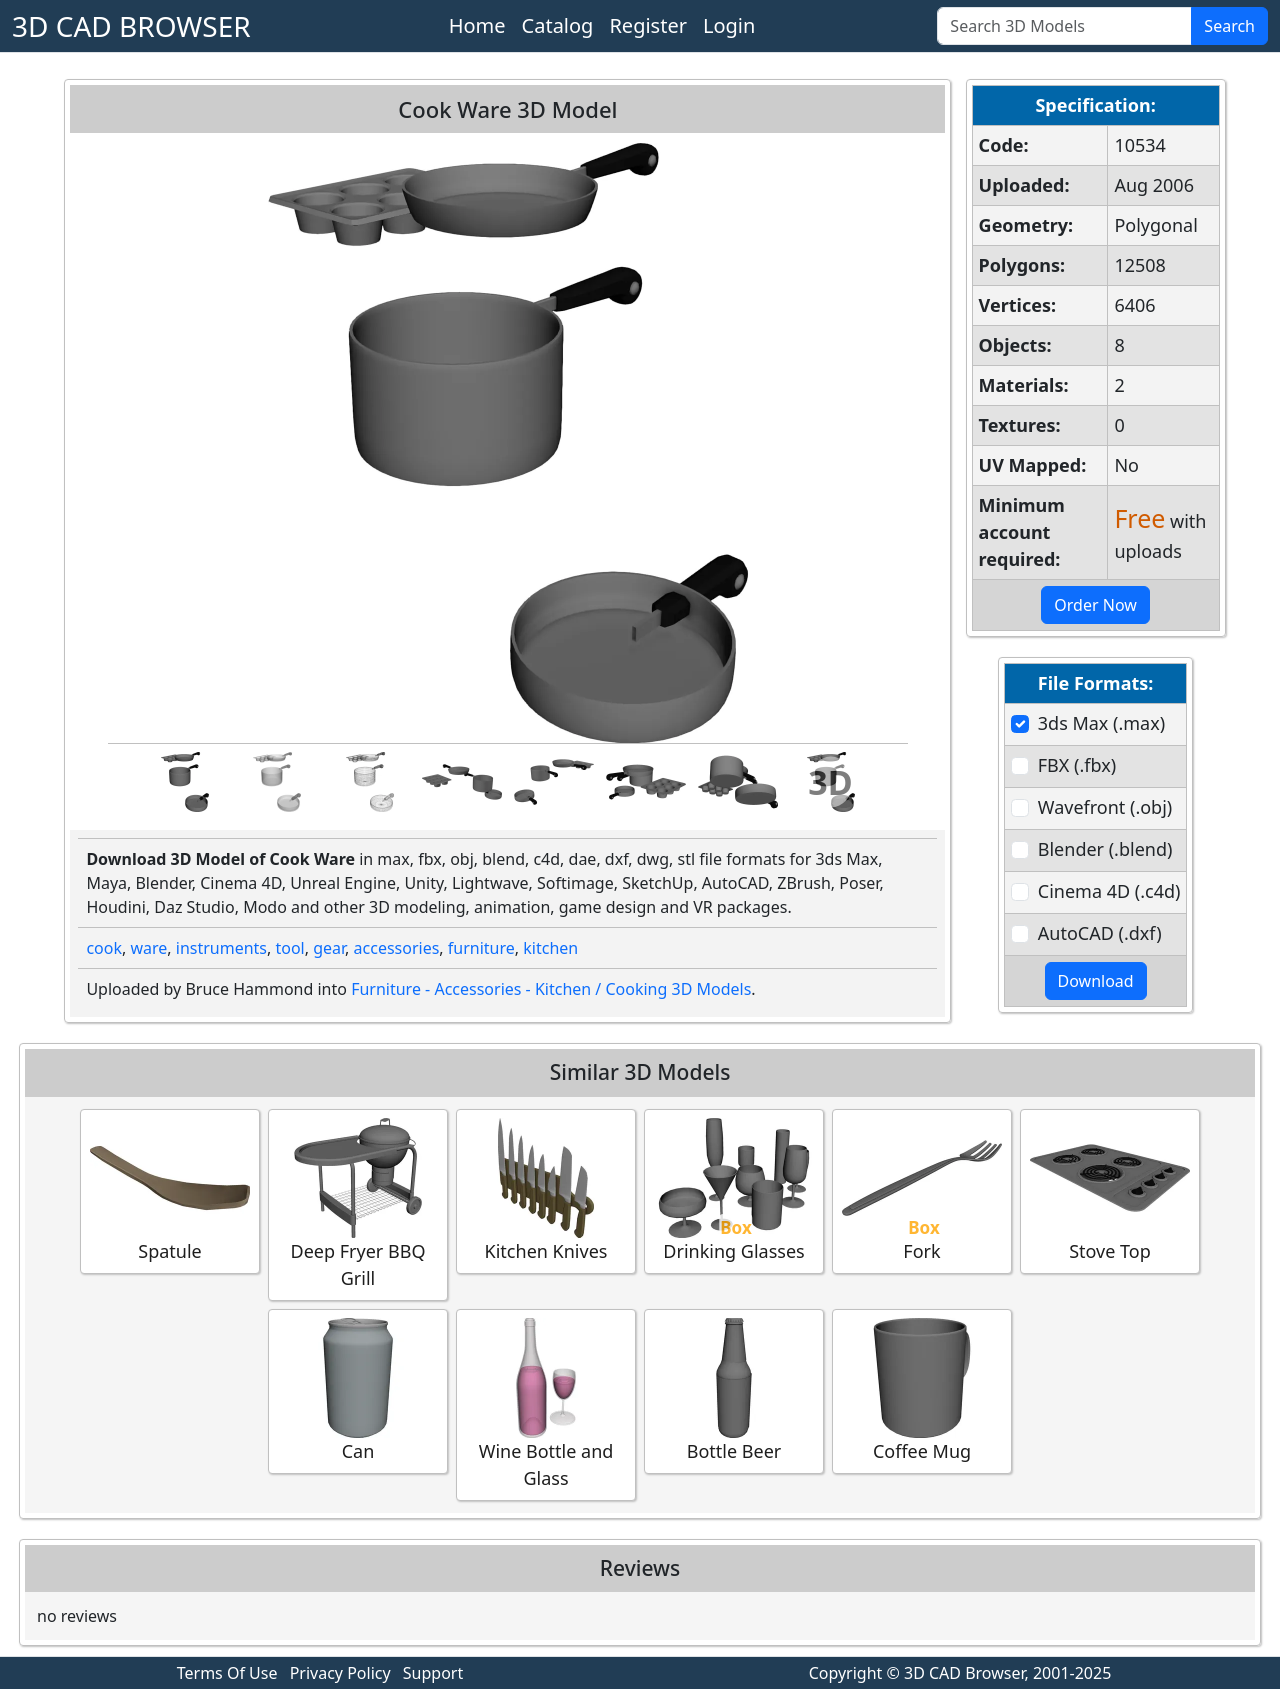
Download (1096, 981)
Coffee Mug (922, 1390)
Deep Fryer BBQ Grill (358, 1204)
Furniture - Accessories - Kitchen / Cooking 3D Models (551, 989)
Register (648, 25)
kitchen (550, 948)
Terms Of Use (227, 1673)
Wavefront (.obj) (1105, 807)
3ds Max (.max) (1101, 723)
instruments (221, 948)
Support (433, 1673)
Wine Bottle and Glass (546, 1404)
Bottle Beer (734, 1390)
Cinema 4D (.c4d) (1109, 891)
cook (104, 948)
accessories (397, 948)
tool (289, 948)
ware (148, 948)
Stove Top (1110, 1190)
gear (329, 948)
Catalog (558, 25)
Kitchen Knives (546, 1190)
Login (729, 25)
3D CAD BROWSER (131, 26)
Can (358, 1390)
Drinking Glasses (734, 1190)
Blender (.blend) (1105, 849)
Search (1229, 26)
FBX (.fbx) (1077, 765)
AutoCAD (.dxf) (1100, 933)
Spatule (170, 1190)
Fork (922, 1190)
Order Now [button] (1095, 605)
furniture (481, 948)
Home (477, 25)
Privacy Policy (340, 1673)
